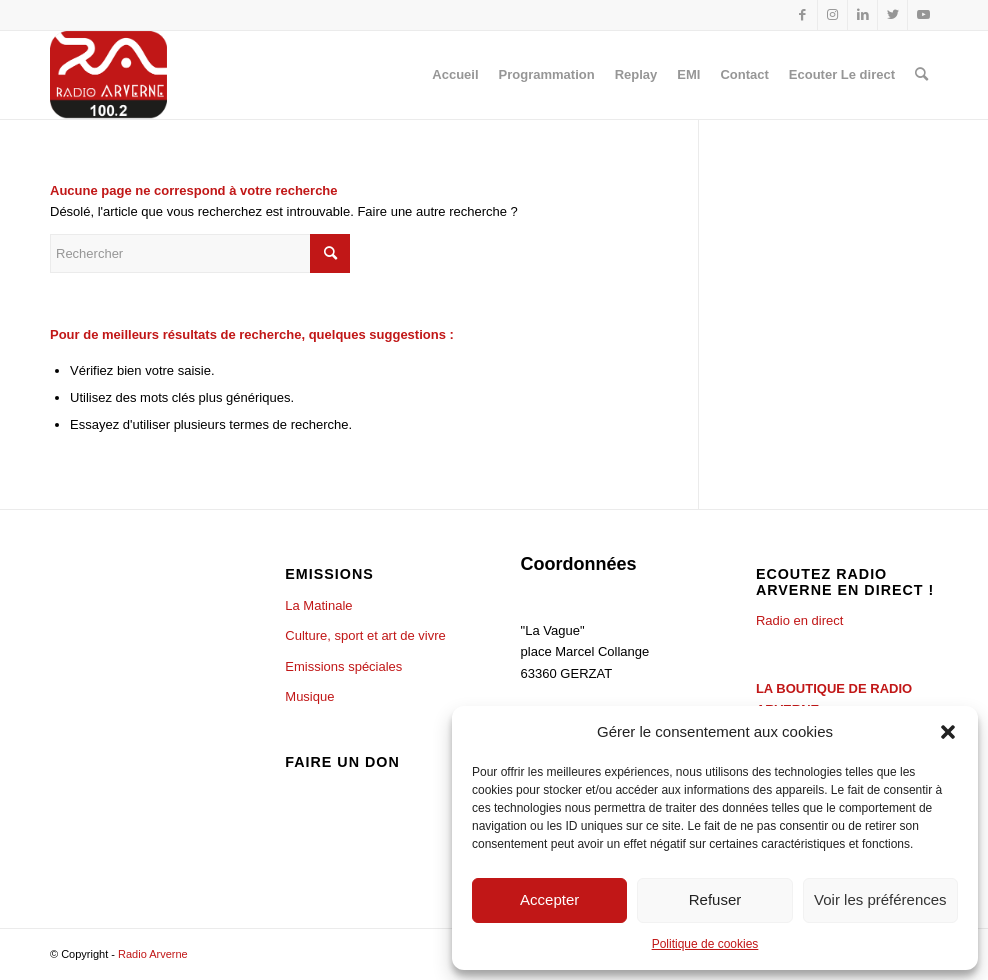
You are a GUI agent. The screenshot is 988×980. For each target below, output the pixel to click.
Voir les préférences (880, 899)
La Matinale (318, 605)
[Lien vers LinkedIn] (862, 15)
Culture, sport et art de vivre (365, 635)
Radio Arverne (153, 954)
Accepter (549, 899)
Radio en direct (799, 620)
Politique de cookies (705, 944)
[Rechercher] (921, 75)
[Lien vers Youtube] (923, 15)
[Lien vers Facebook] (802, 15)
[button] (948, 732)
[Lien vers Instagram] (832, 15)
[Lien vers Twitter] (892, 15)
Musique (309, 696)
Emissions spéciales (343, 666)
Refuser (715, 899)
